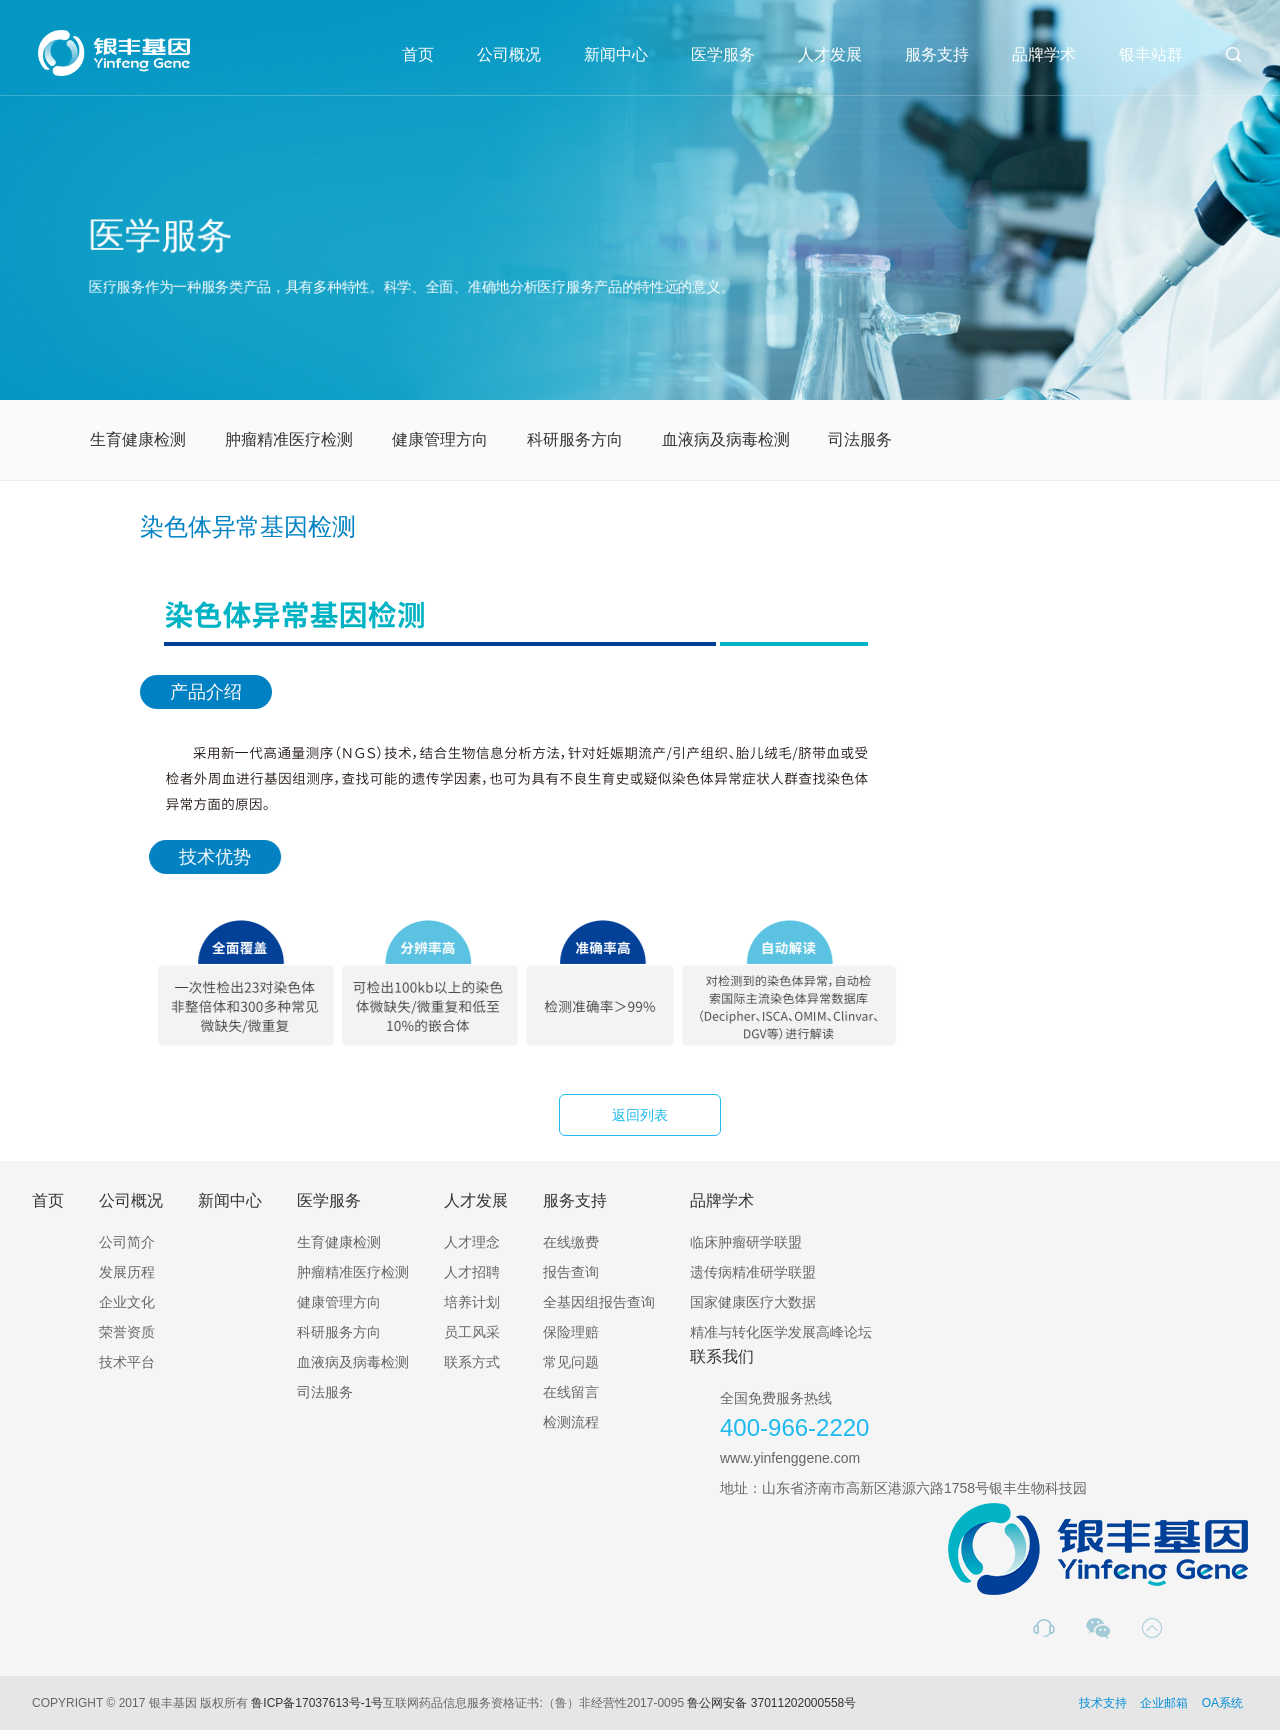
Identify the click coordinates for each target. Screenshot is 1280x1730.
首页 (418, 54)
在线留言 (571, 1392)
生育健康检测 (138, 439)
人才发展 (830, 54)
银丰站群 (1151, 54)
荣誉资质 (127, 1332)
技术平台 (127, 1362)
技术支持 (1103, 1703)
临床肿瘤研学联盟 (746, 1242)
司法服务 (860, 439)
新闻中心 (616, 54)
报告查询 (571, 1272)
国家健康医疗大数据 (753, 1302)
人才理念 (472, 1242)
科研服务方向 (575, 439)
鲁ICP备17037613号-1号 (317, 1703)
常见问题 (571, 1362)
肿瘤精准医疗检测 (289, 439)
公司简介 (127, 1242)
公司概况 (509, 54)
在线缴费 (571, 1242)
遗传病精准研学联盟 (753, 1272)
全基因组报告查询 (599, 1302)
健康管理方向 (440, 439)
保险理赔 (571, 1332)
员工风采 (472, 1332)
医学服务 (723, 54)
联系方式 (472, 1362)
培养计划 (472, 1302)
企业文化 (127, 1302)
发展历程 (127, 1272)
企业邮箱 (1164, 1703)
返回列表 (640, 1115)
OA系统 (1222, 1703)
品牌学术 (1044, 54)
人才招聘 (472, 1272)
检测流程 (571, 1422)
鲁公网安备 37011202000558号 (771, 1703)
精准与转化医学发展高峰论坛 (781, 1332)
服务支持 (937, 54)
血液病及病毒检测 (726, 439)
